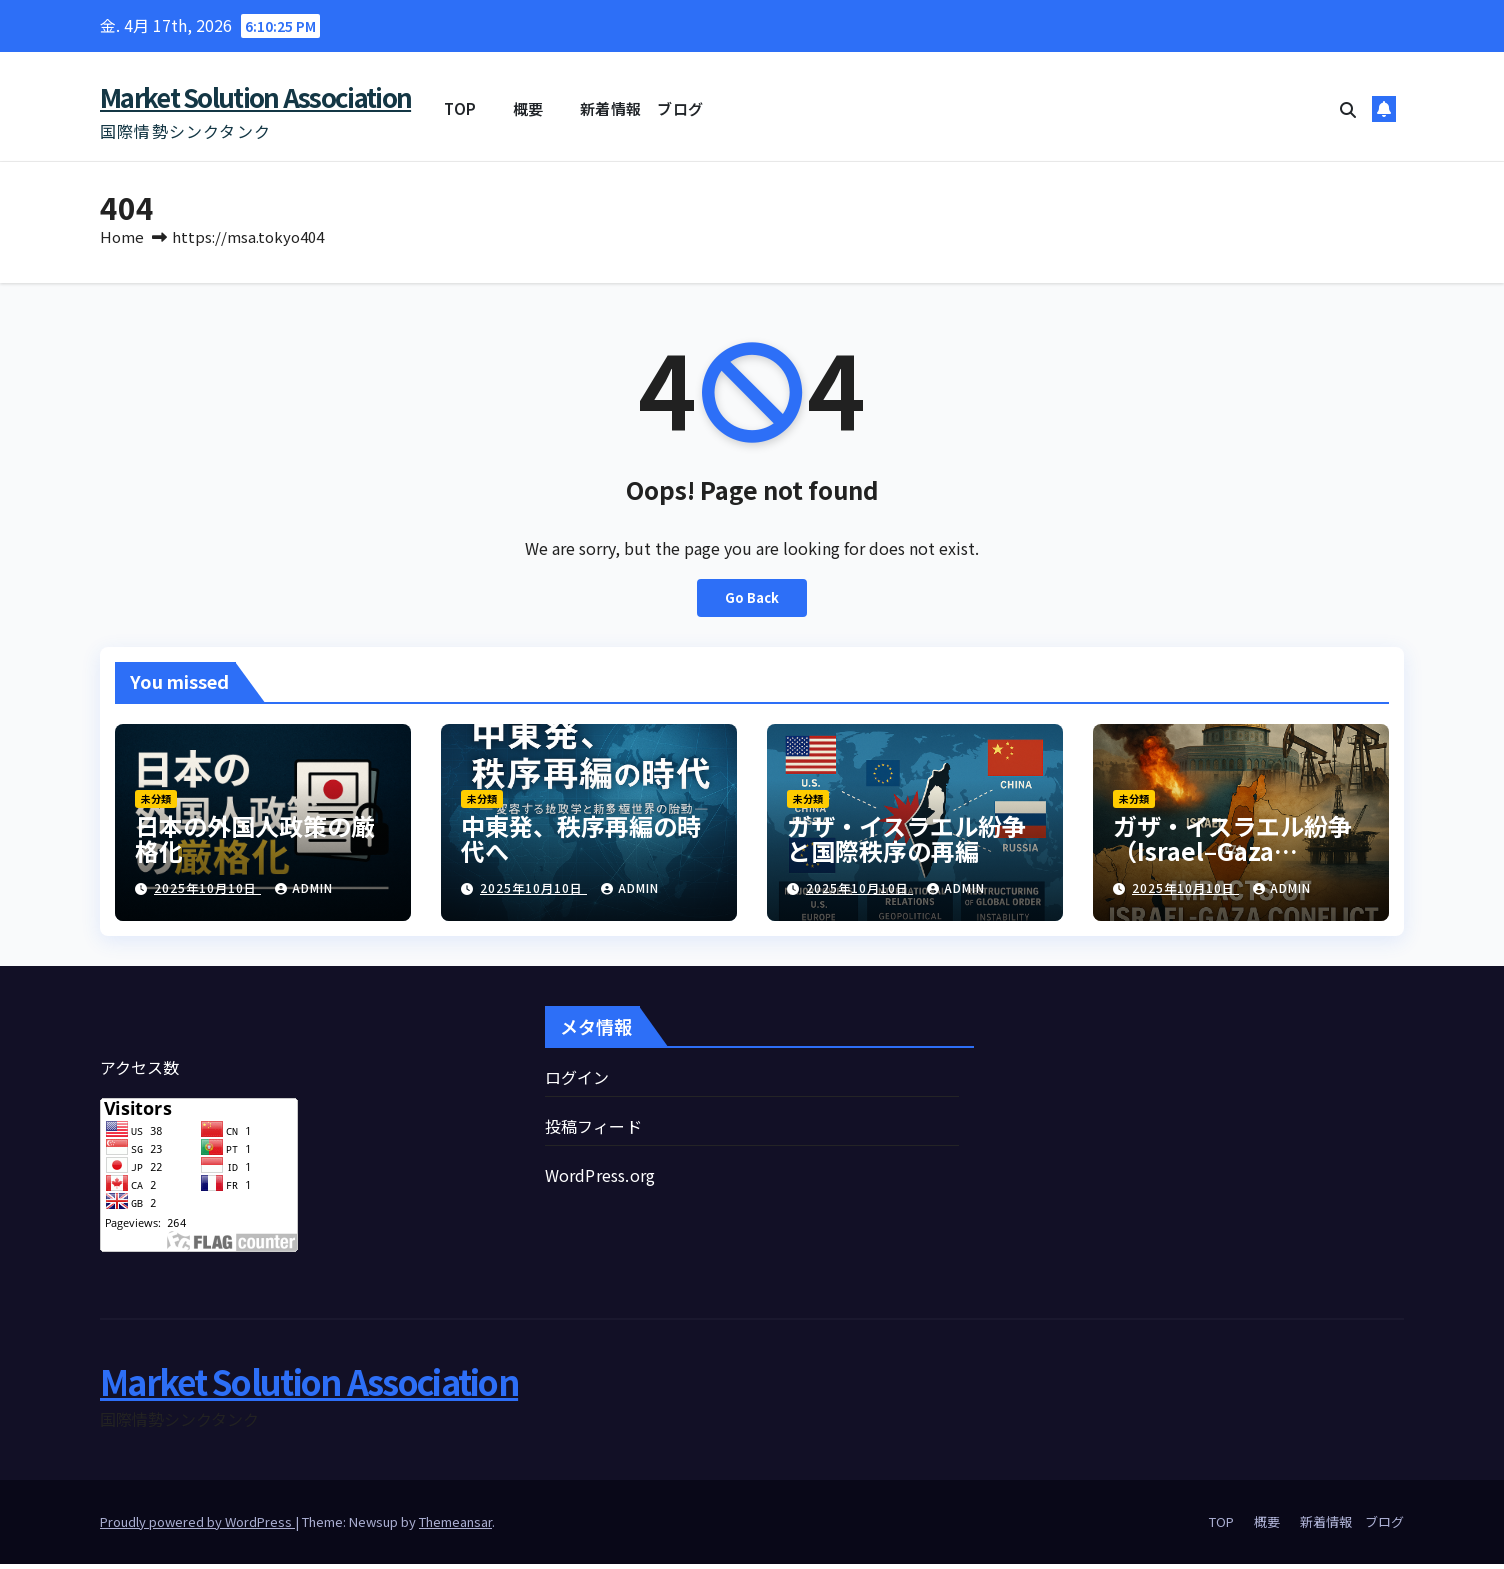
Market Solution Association (255, 96)
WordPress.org (600, 1180)
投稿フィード (593, 1131)
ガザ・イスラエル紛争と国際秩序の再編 (906, 843)
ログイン (577, 1082)
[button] (1348, 109)
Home (122, 241)
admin (304, 892)
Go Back (752, 603)
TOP (460, 108)
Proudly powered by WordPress (197, 1526)
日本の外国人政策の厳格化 (255, 843)
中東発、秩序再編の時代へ (581, 843)
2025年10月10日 (207, 892)
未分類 (156, 803)
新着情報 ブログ (642, 108)
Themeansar (455, 1526)
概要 (528, 108)
